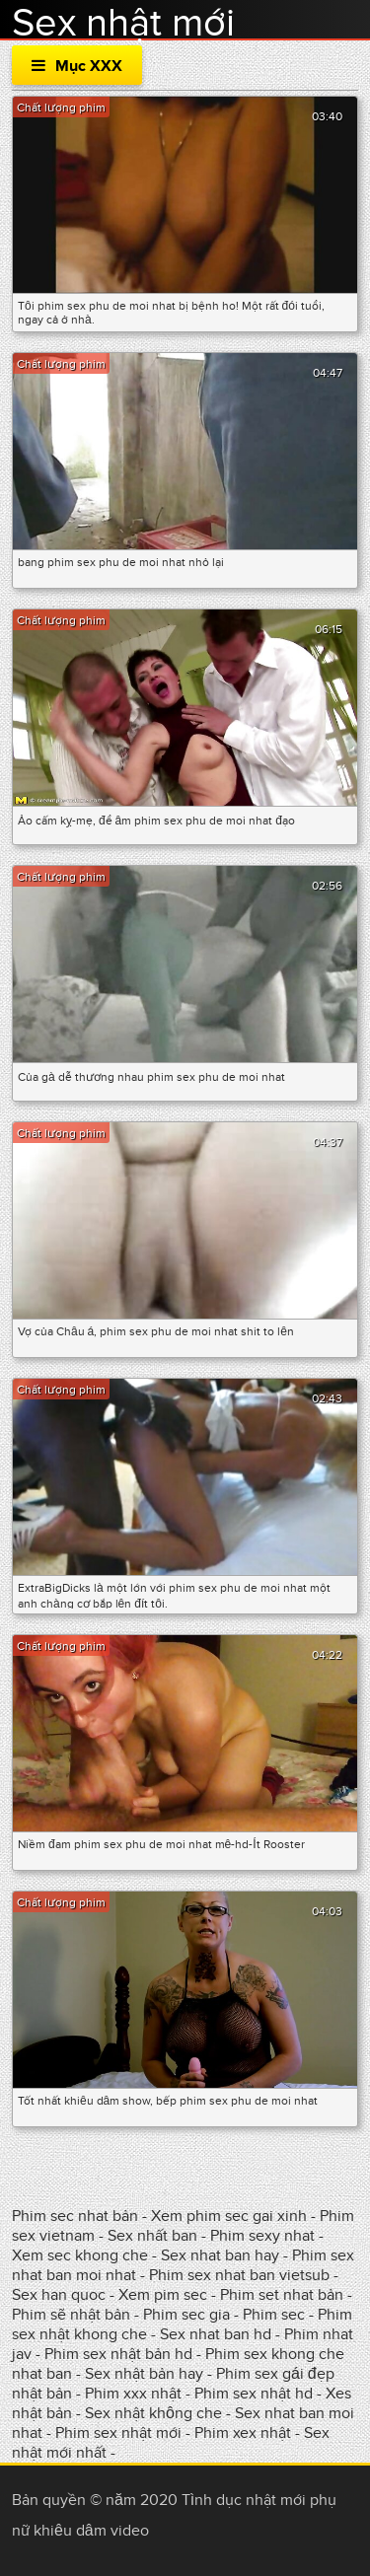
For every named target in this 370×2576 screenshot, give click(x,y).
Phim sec (274, 2315)
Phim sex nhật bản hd (118, 2354)
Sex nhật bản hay (144, 2374)
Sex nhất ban (152, 2236)
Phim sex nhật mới (118, 2433)
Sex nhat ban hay (220, 2255)
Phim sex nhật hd (253, 2393)
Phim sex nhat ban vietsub (239, 2275)
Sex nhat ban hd (215, 2334)
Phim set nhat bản (281, 2295)
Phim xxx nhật (133, 2393)
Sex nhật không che (153, 2413)
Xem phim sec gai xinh (229, 2216)
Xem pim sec (164, 2295)
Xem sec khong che (80, 2255)
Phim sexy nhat (262, 2236)
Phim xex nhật (242, 2433)
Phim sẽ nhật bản (71, 2315)
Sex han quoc (59, 2295)
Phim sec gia (186, 2315)
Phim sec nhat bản (75, 2216)
